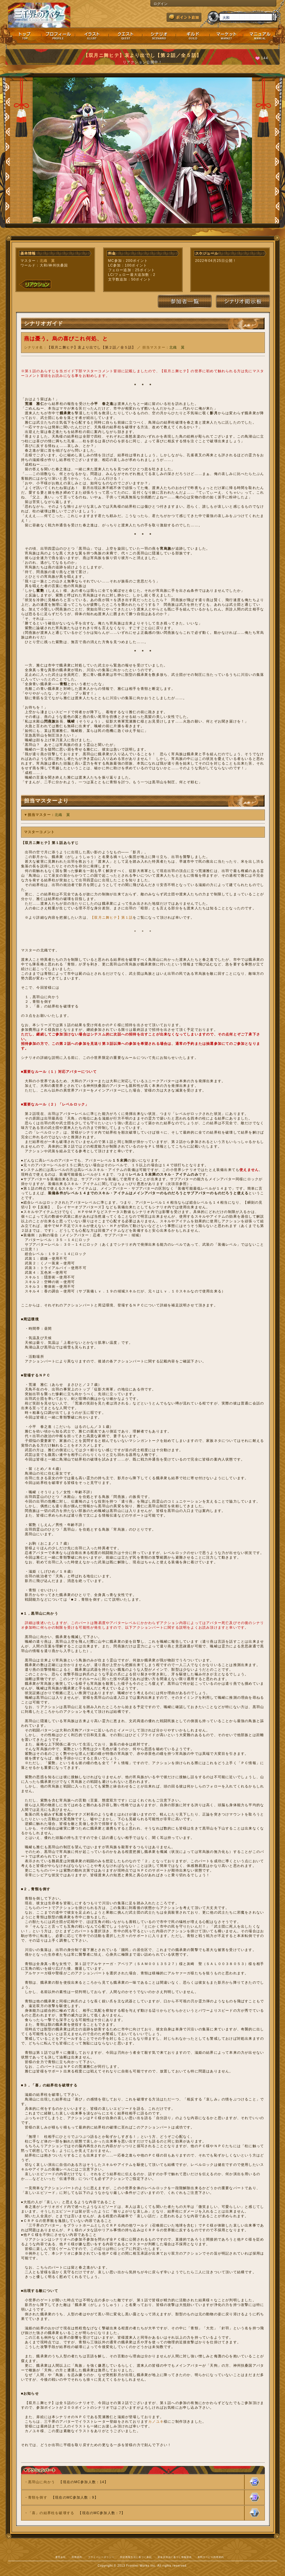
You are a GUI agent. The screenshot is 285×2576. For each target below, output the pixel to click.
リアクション (35, 284)
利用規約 (77, 2557)
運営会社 (60, 2557)
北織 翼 (47, 261)
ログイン (160, 4)
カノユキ (156, 2422)
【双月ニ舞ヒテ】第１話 (111, 917)
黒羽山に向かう (41, 2482)
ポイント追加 (184, 17)
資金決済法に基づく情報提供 (175, 2557)
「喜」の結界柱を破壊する (51, 2513)
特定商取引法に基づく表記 (136, 2557)
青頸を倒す (37, 2497)
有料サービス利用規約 (211, 2557)
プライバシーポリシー (101, 2557)
